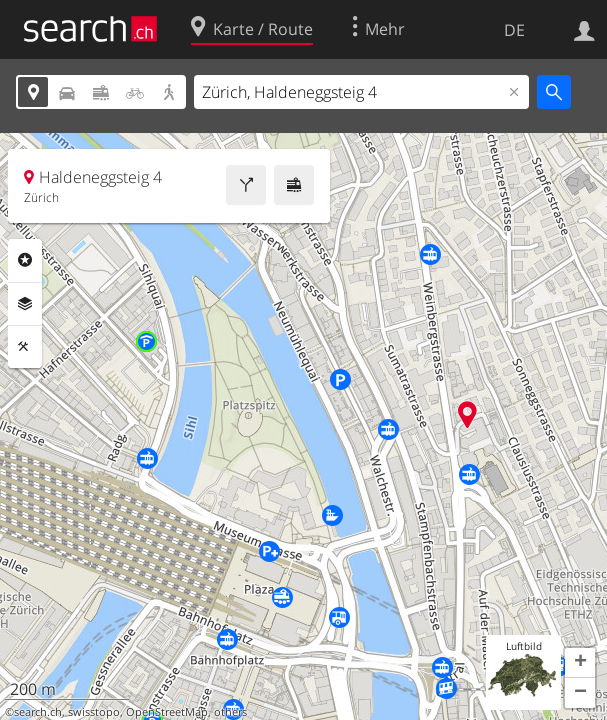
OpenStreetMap (167, 712)
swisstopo (94, 712)
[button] (580, 663)
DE (514, 30)
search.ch (38, 712)
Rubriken (25, 260)
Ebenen (25, 304)
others (230, 712)
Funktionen (25, 347)
